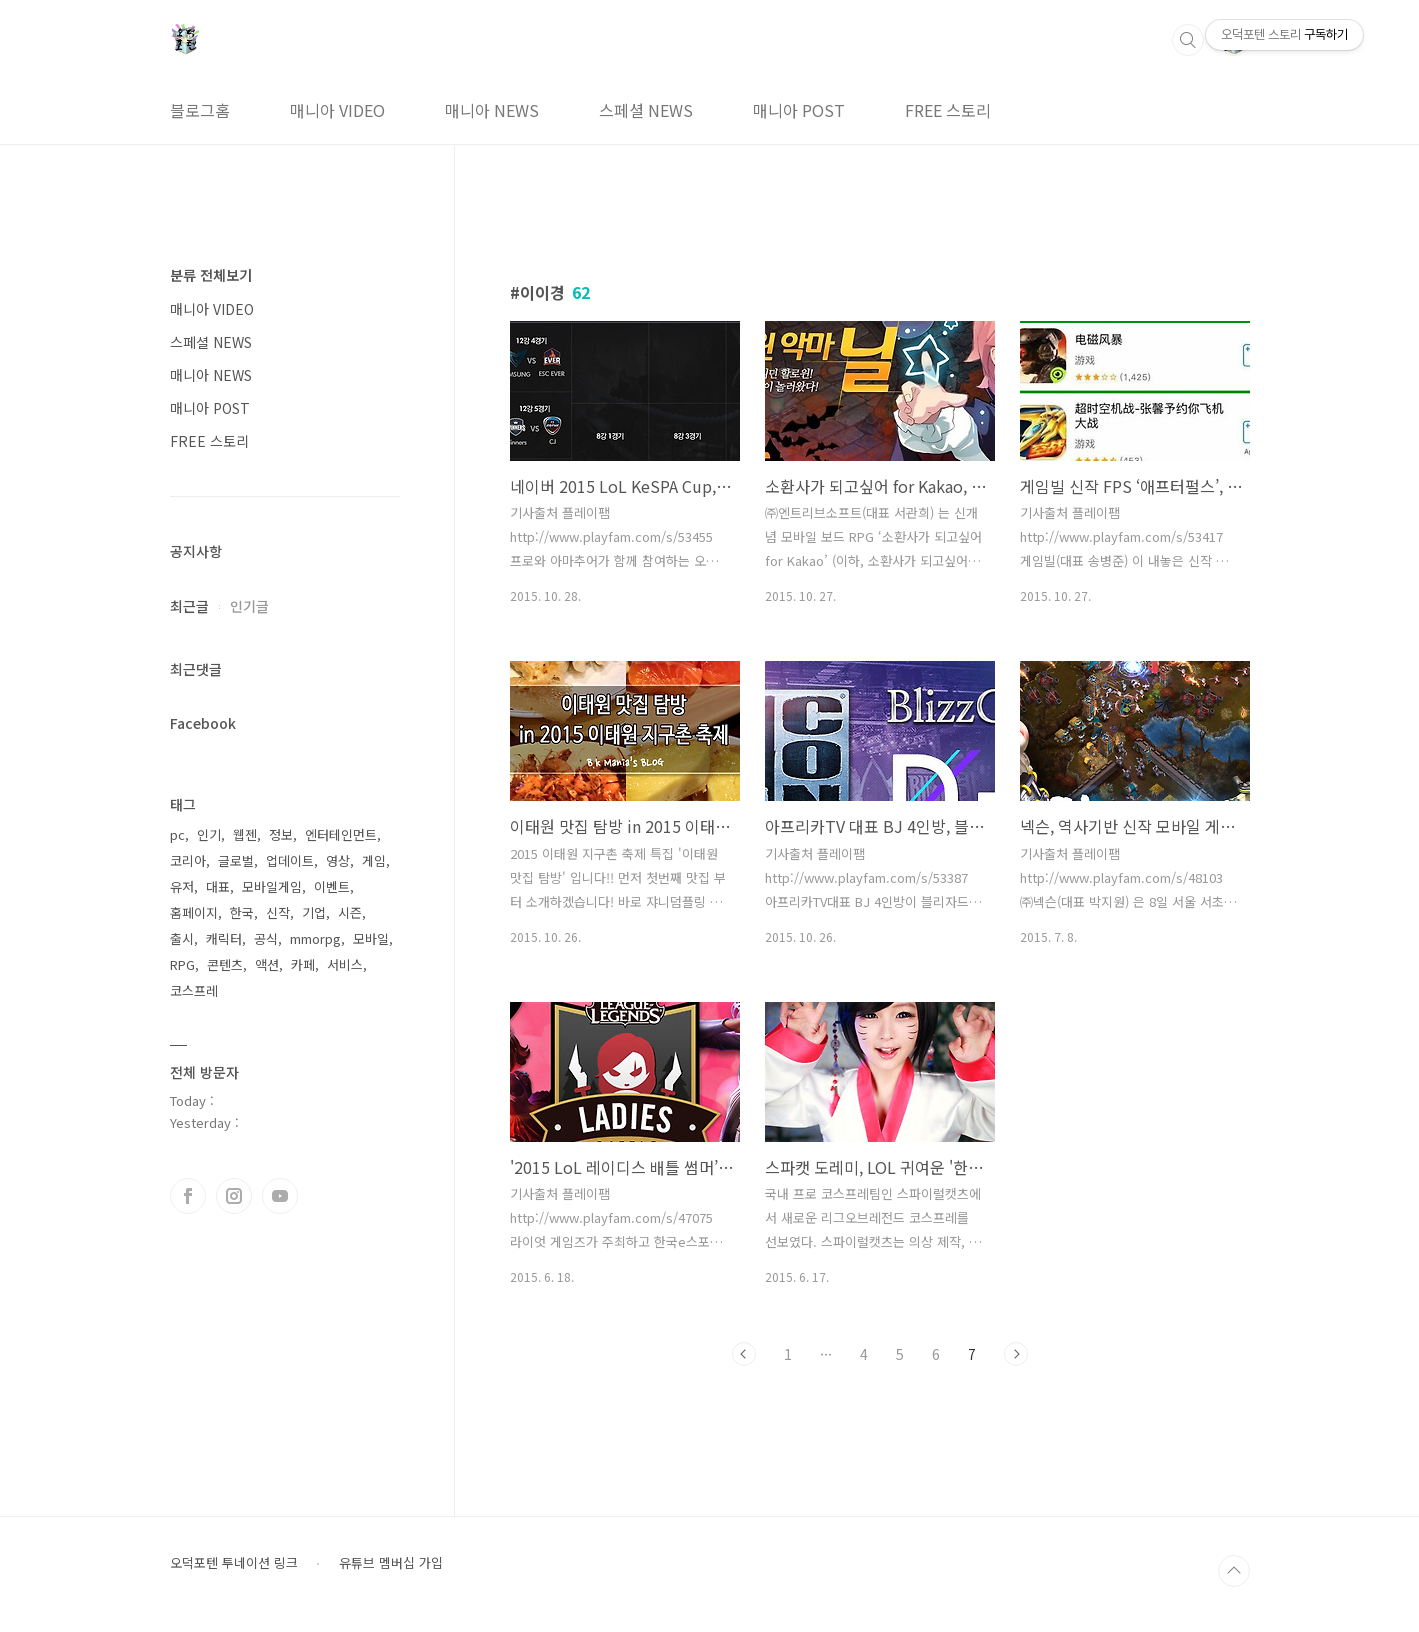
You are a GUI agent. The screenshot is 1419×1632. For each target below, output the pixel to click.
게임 (374, 860)
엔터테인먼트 (341, 834)
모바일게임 (272, 886)
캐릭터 (224, 938)
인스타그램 (234, 1196)
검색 (1188, 40)
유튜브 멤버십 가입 (391, 1563)
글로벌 (236, 860)
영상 (338, 860)
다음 (1016, 1354)
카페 (303, 964)
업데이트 (290, 860)
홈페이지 (194, 912)
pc (177, 834)
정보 (281, 834)
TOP (1234, 1571)
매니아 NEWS (492, 110)
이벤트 (332, 886)
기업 (314, 912)
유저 (182, 886)
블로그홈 (200, 110)
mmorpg (315, 938)
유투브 (280, 1196)
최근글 (189, 606)
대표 (218, 886)
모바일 (371, 938)
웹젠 (245, 834)
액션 (267, 964)
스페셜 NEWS (646, 110)
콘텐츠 (225, 964)
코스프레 (194, 990)
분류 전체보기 (211, 275)
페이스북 (188, 1196)
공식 (266, 938)
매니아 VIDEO (337, 110)
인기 (209, 834)
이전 (744, 1354)
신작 (278, 912)
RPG (182, 964)
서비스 (345, 964)
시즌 (350, 912)
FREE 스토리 (948, 110)
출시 (182, 938)
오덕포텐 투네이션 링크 (234, 1563)
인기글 (249, 606)
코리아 (188, 860)
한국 (242, 912)
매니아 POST (799, 110)
